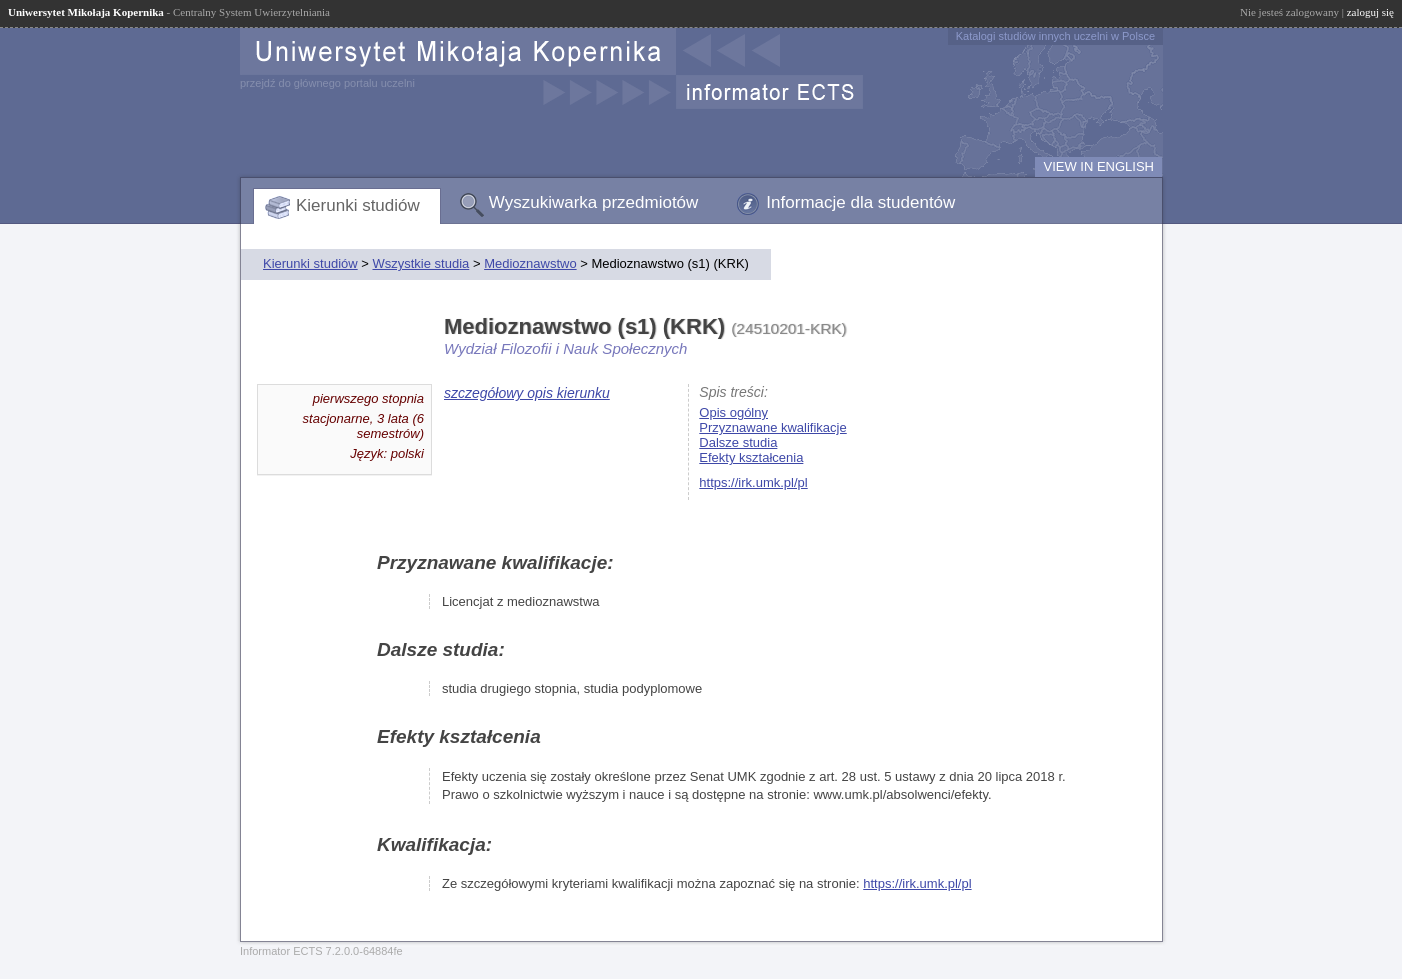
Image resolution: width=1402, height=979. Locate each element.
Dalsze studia (738, 442)
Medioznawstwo (530, 263)
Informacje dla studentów (860, 202)
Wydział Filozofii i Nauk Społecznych (565, 348)
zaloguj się (1370, 12)
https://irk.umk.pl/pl (753, 482)
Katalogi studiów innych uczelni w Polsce (1055, 36)
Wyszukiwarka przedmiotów (594, 202)
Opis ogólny (733, 412)
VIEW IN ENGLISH (1098, 166)
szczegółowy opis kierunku (527, 393)
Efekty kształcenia (751, 457)
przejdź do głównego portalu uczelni (327, 83)
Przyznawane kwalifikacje (772, 427)
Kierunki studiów (358, 205)
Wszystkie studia (420, 263)
